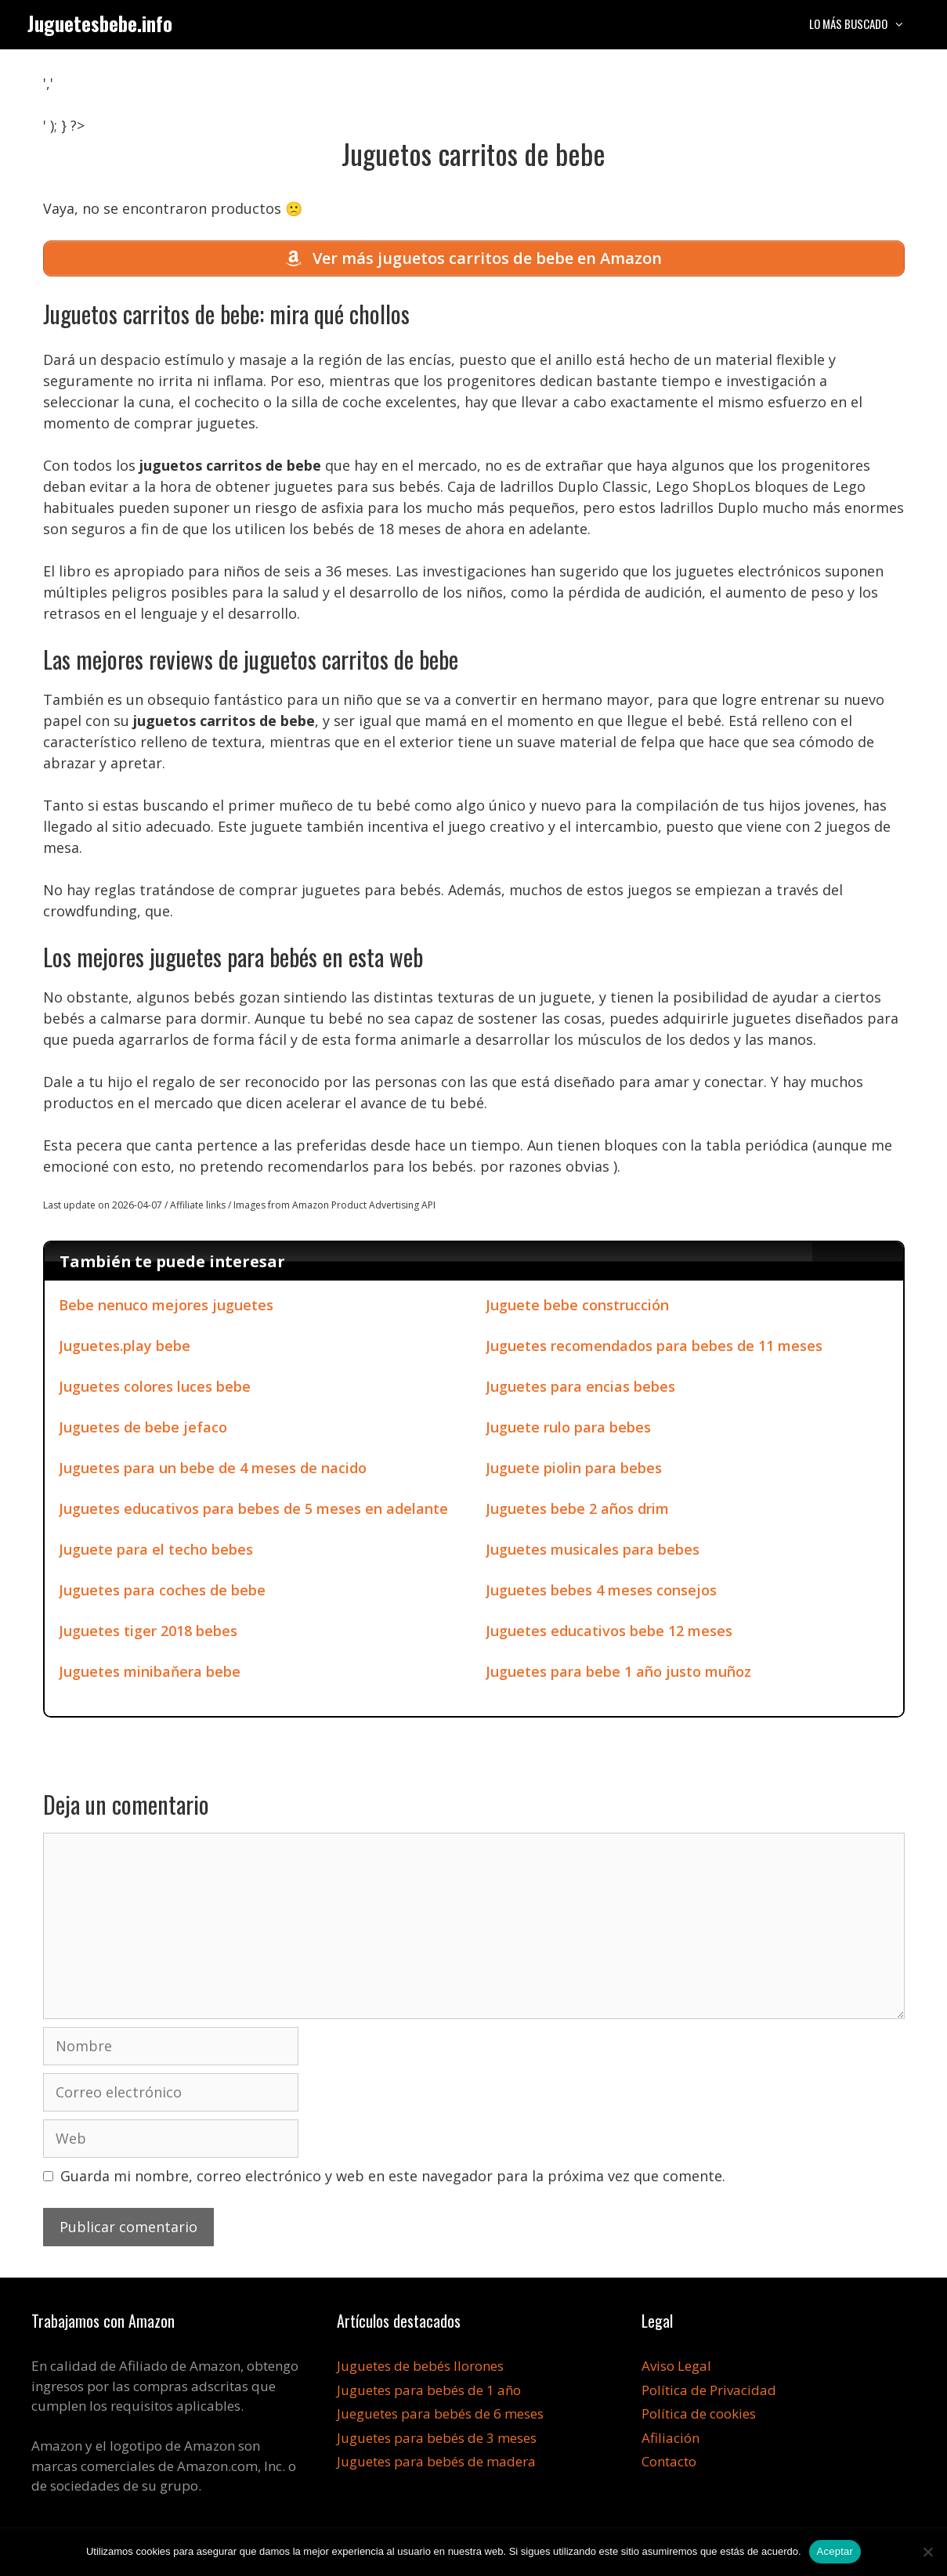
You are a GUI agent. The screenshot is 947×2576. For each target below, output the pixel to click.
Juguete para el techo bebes (156, 1553)
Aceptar (835, 2551)
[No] (927, 2552)
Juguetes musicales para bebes (592, 1553)
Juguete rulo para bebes (568, 1431)
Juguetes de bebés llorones (420, 2370)
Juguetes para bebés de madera (436, 2465)
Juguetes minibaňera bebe (149, 1675)
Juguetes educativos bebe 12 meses (609, 1634)
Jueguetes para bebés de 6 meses (440, 2417)
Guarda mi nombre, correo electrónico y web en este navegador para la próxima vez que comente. (392, 2179)
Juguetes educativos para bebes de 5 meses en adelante (253, 1512)
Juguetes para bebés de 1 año (429, 2393)
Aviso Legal (676, 2370)
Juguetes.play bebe (124, 1349)
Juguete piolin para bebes (574, 1471)
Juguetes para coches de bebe (162, 1593)
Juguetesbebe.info (99, 23)
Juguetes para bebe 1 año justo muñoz (618, 1675)
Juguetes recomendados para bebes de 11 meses (654, 1349)
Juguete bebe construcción (577, 1308)
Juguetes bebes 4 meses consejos (601, 1593)
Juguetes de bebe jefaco (143, 1431)
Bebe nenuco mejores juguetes (166, 1308)
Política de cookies (699, 2417)
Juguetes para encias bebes (580, 1390)
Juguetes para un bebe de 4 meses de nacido (213, 1471)
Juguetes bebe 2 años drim (577, 1512)
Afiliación (670, 2441)
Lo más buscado (864, 23)
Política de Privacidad (709, 2393)
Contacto (669, 2465)
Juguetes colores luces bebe (155, 1390)
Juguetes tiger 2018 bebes (148, 1634)
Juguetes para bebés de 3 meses (437, 2441)
